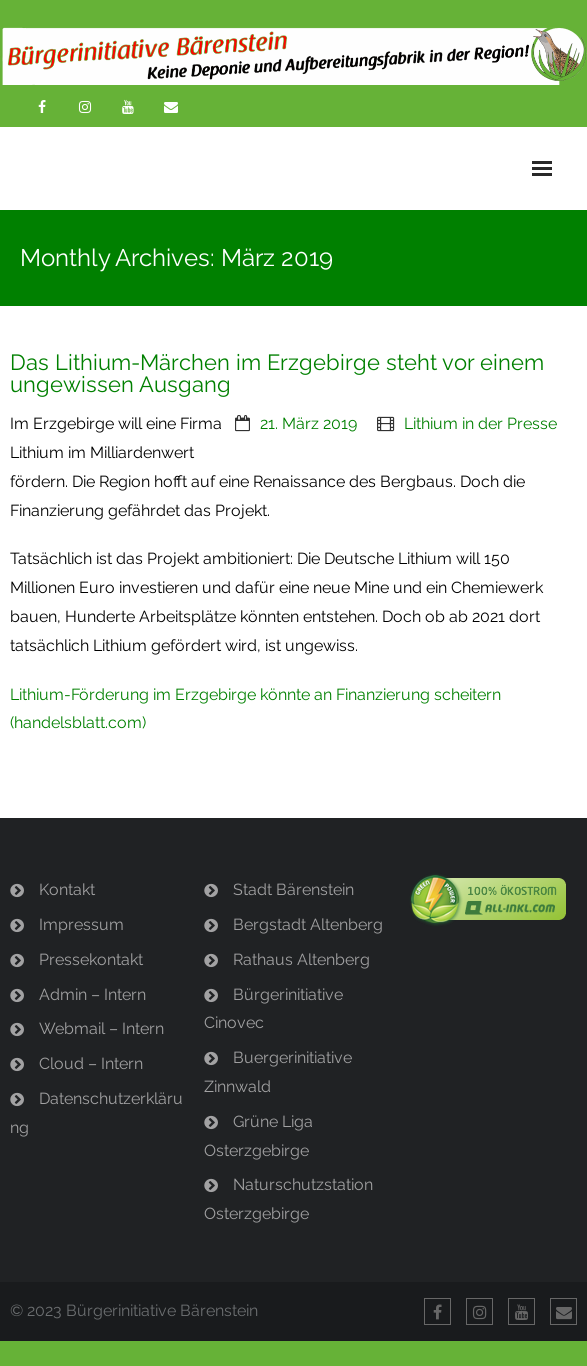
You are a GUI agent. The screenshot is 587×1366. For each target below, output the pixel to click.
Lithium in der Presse (480, 423)
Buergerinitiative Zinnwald (278, 1072)
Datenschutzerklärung (96, 1113)
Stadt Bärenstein (293, 889)
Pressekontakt (91, 959)
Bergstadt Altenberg (308, 924)
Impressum (81, 924)
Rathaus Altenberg (301, 959)
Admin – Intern (92, 994)
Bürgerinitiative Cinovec (273, 1009)
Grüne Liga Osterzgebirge (258, 1136)
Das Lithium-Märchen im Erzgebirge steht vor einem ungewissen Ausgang (277, 373)
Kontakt (67, 889)
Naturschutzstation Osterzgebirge (288, 1199)
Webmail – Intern (101, 1028)
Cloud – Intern (91, 1063)
